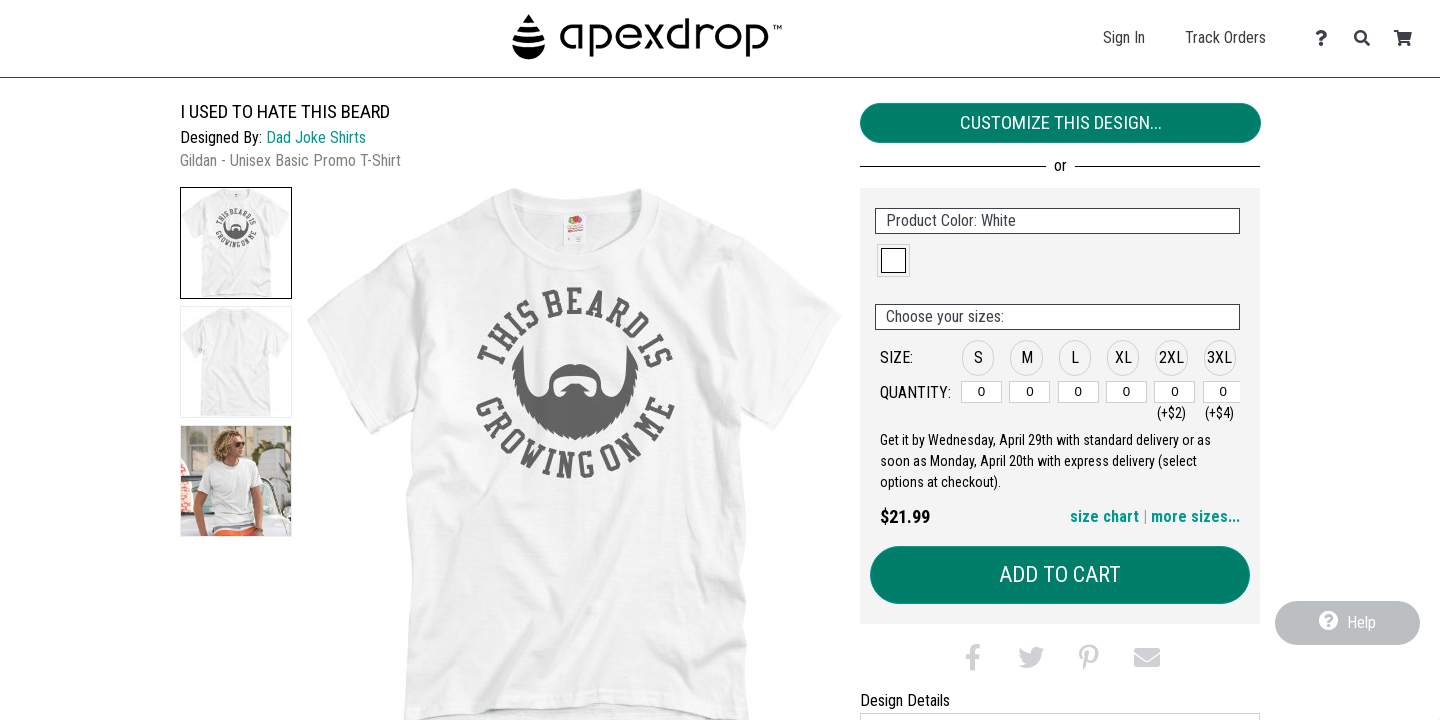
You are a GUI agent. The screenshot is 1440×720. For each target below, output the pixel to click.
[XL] (1126, 392)
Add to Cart (1060, 574)
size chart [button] (1104, 516)
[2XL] (1174, 392)
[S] (981, 392)
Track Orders (1225, 37)
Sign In (1124, 37)
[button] (236, 243)
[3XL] (1223, 392)
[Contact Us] (1326, 38)
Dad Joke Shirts (316, 137)
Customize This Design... (1061, 122)
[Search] (1367, 38)
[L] (1078, 392)
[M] (1029, 392)
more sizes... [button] (1195, 516)
